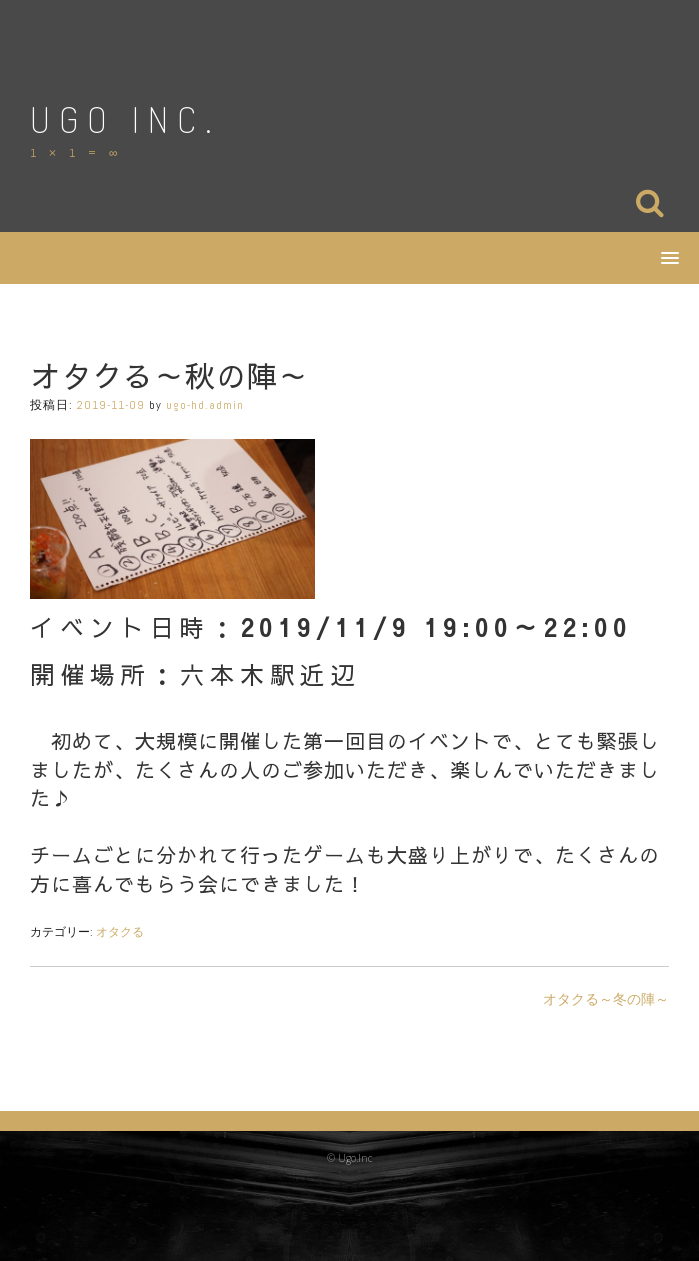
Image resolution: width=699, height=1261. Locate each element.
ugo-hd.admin (205, 405)
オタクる (120, 932)
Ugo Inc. (125, 119)
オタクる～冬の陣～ (606, 999)
